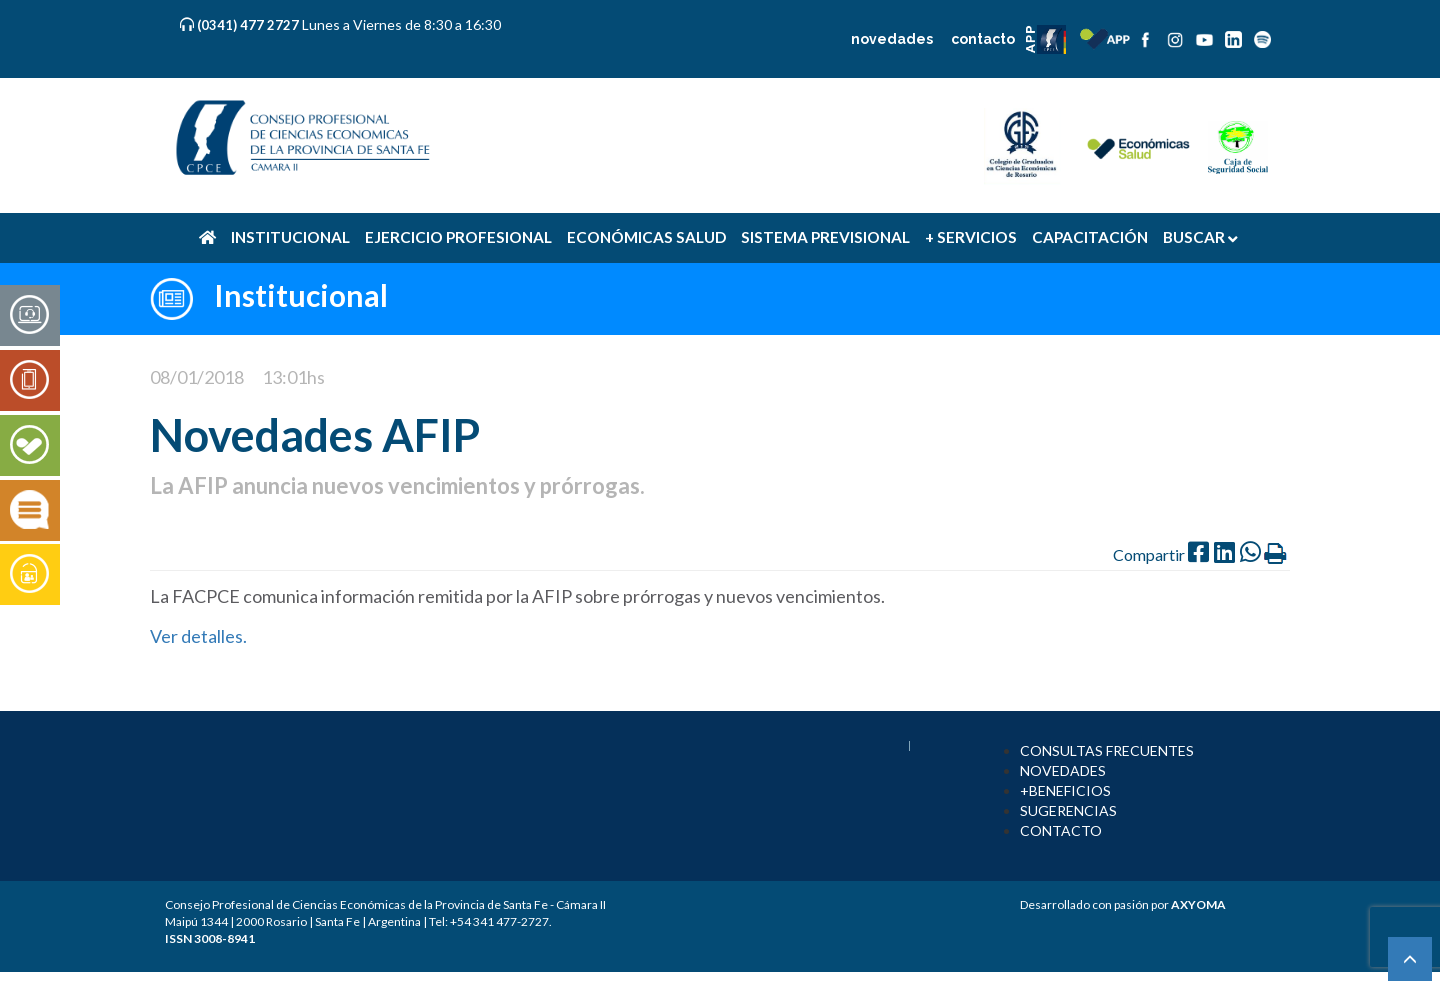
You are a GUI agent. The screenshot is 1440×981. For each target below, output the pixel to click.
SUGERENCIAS (1068, 810)
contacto (983, 39)
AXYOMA (1198, 904)
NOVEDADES (1063, 770)
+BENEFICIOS (1065, 790)
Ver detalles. (200, 636)
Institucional (301, 295)
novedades (892, 39)
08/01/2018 (197, 377)
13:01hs (293, 377)
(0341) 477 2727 (249, 25)
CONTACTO (1061, 830)
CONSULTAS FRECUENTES (1107, 750)
